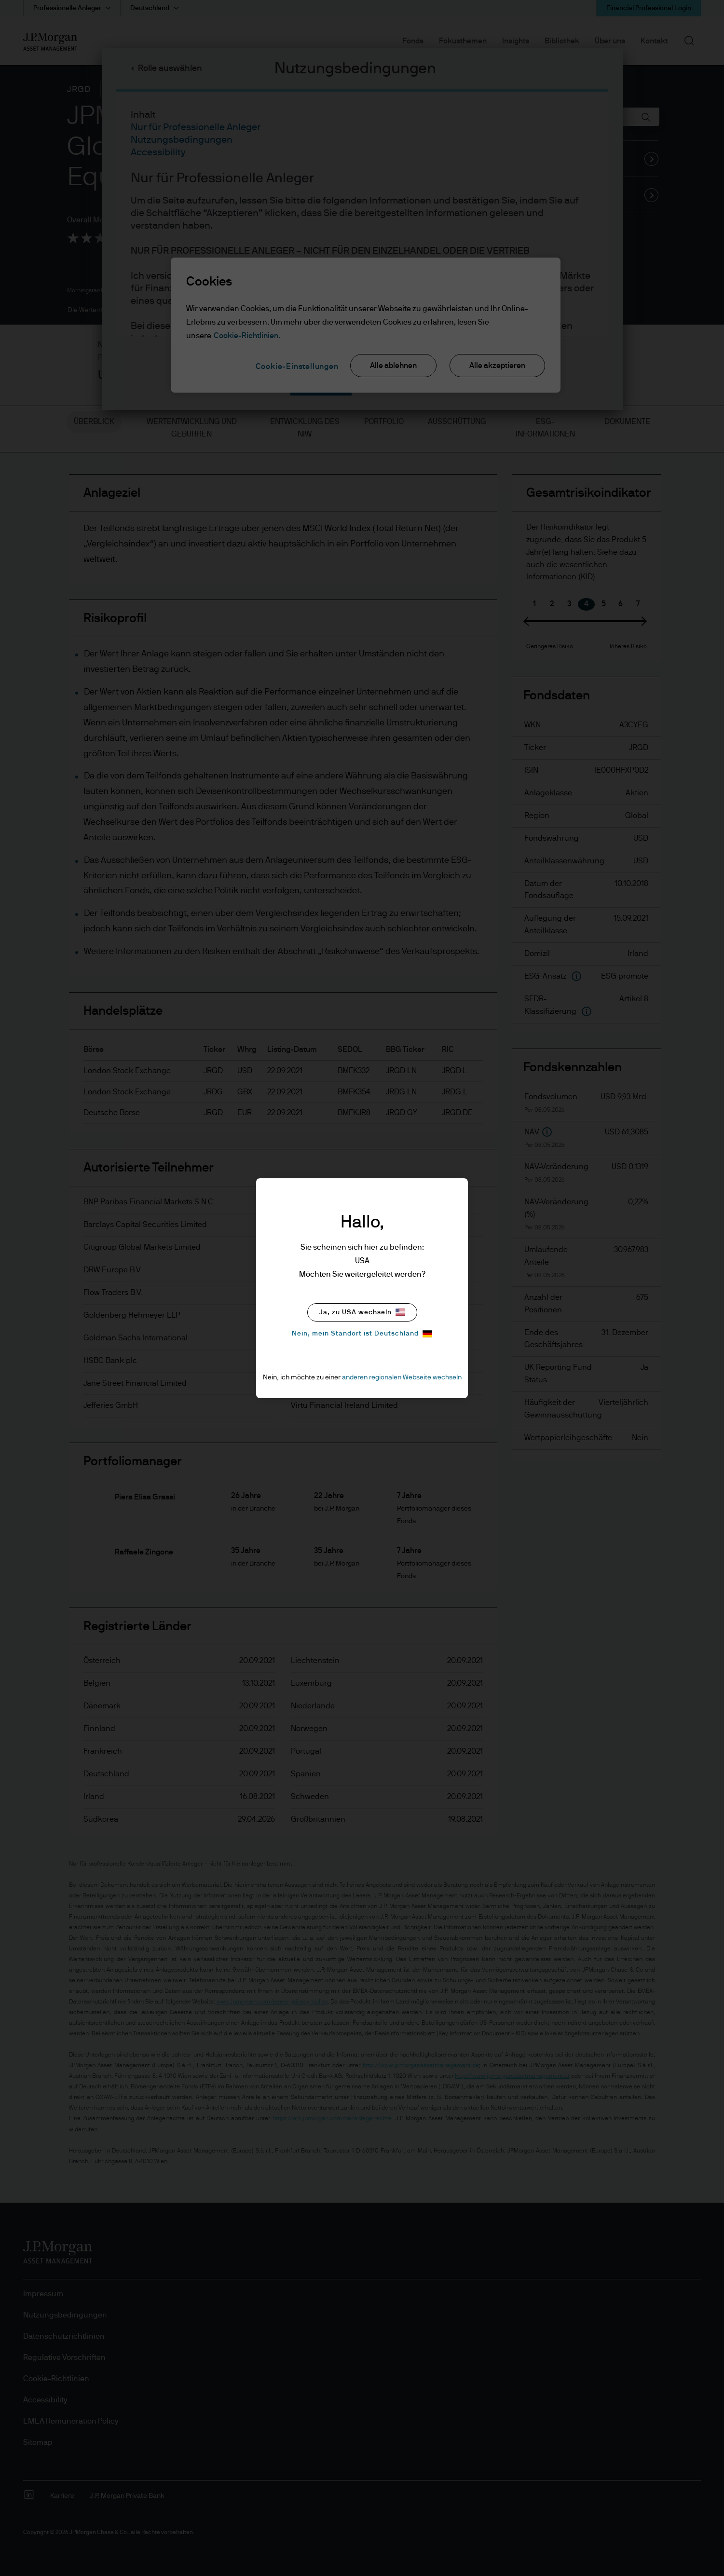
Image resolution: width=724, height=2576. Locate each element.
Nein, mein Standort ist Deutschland (362, 1333)
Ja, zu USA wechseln (362, 1312)
